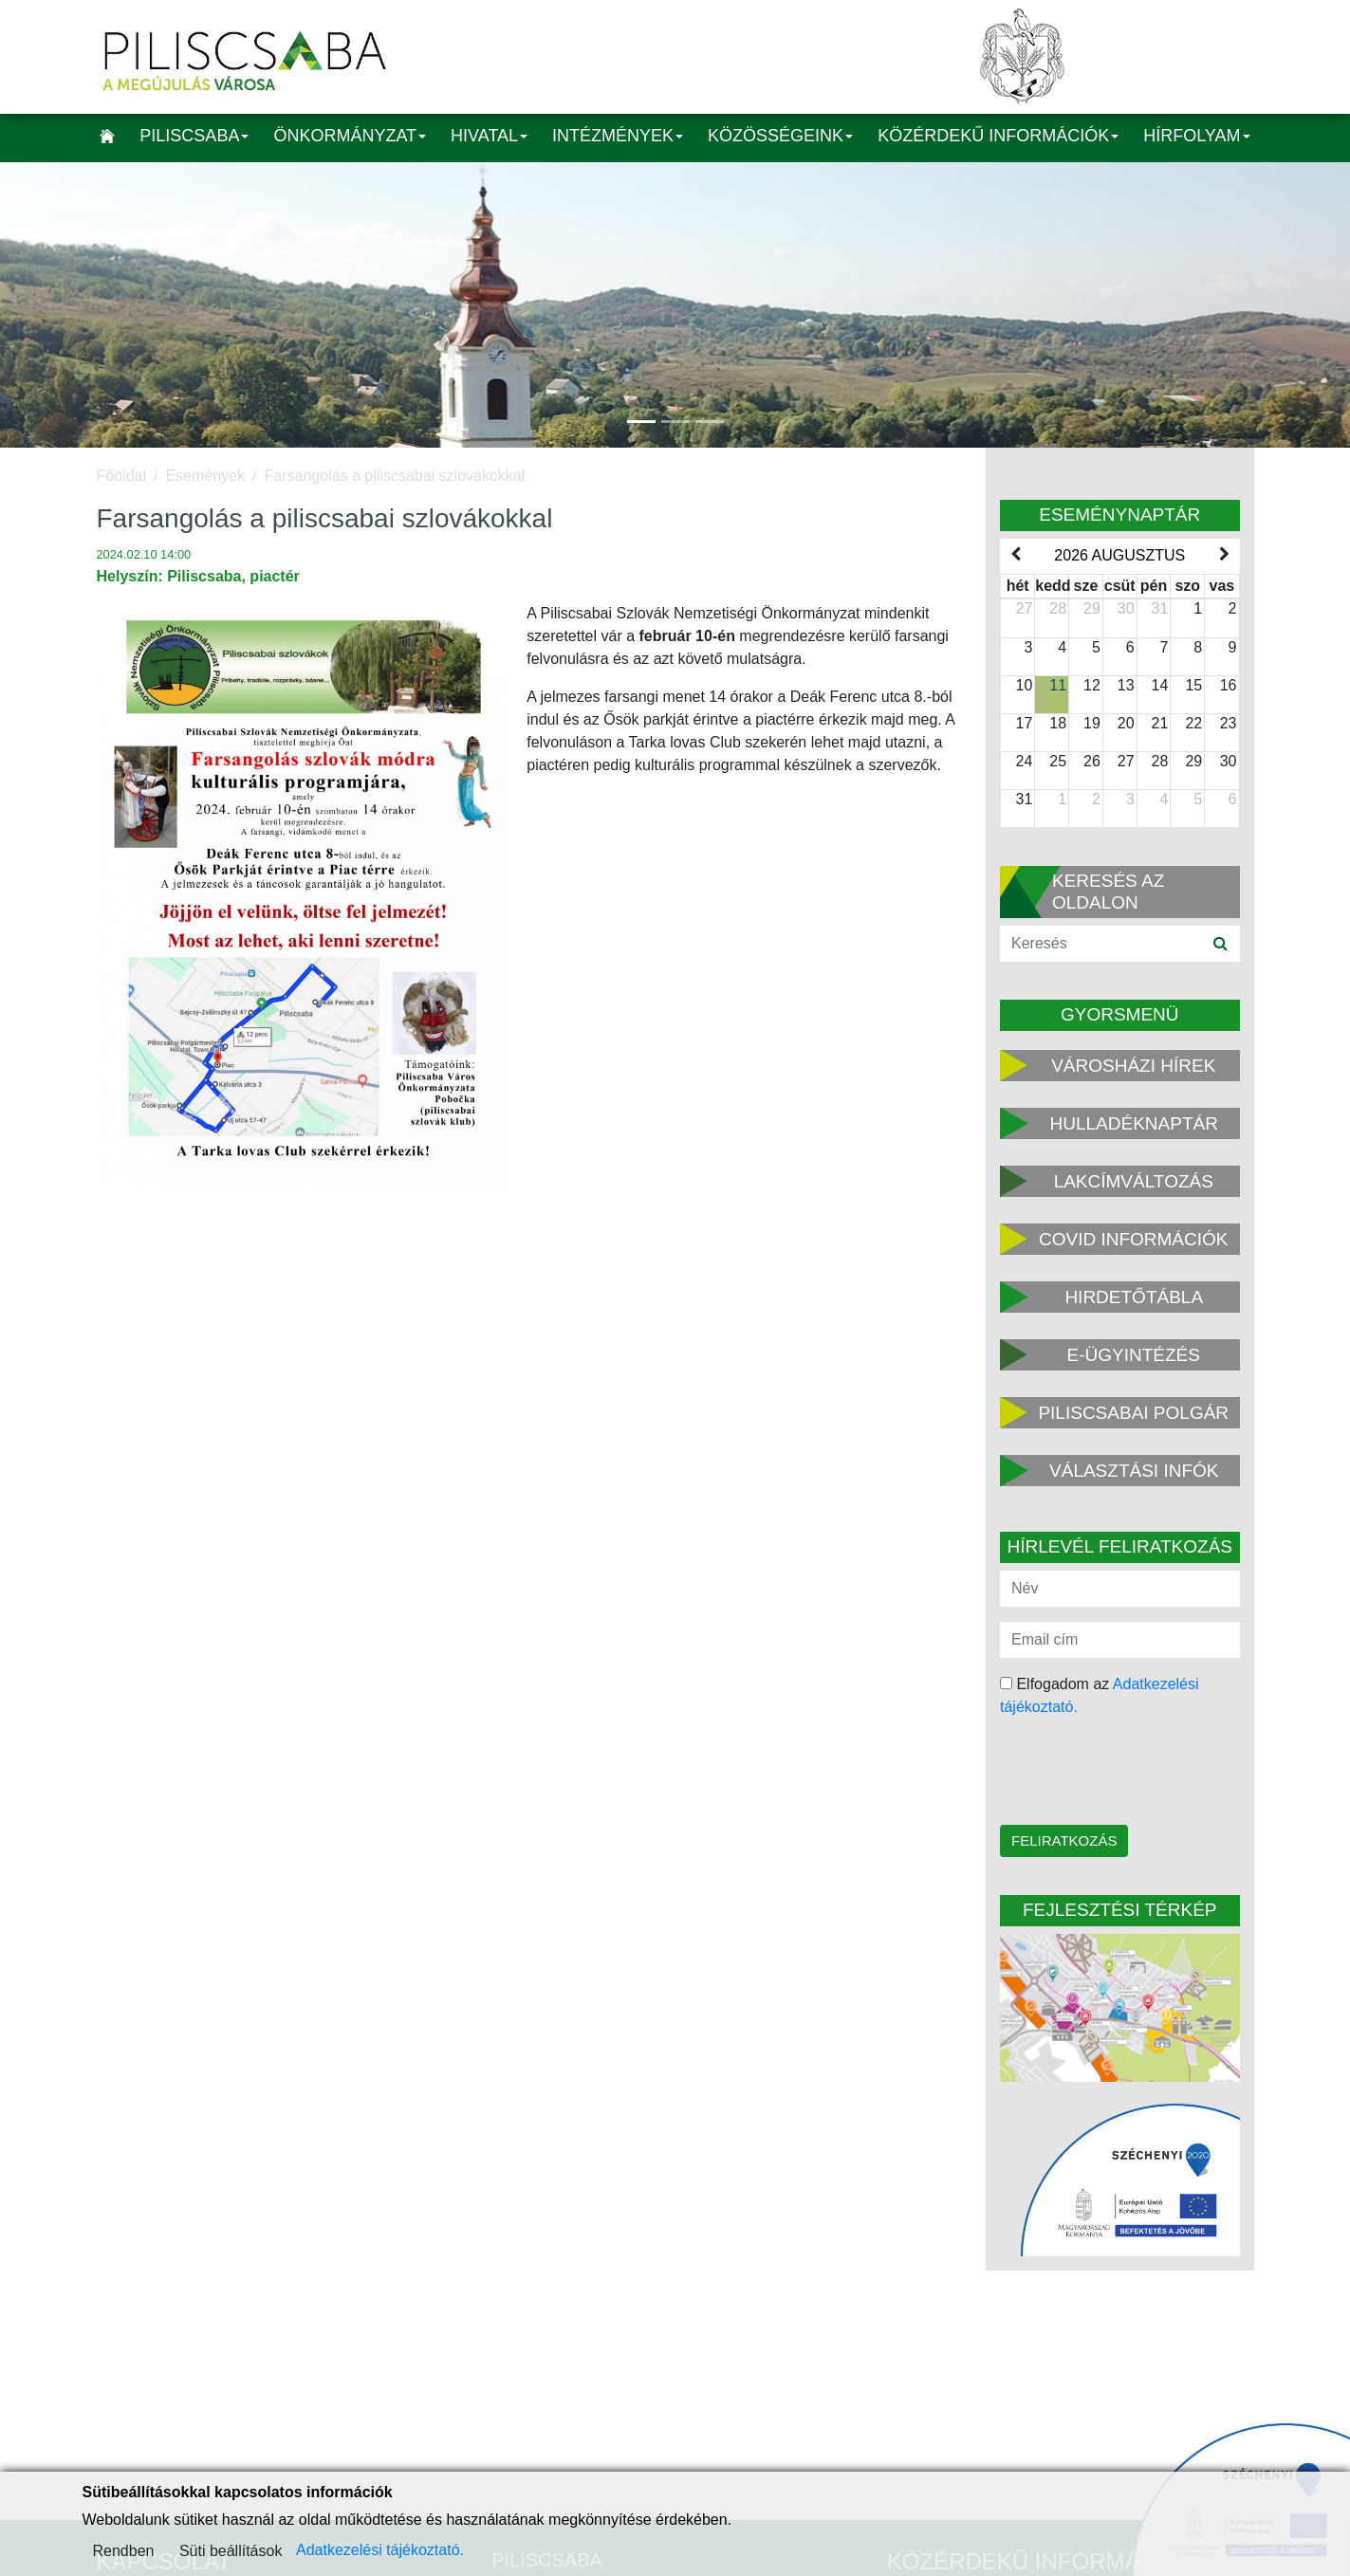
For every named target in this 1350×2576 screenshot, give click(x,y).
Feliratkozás (1064, 1840)
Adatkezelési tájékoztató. (380, 2550)
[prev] (1015, 555)
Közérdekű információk (998, 135)
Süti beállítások (231, 2551)
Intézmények (617, 135)
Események (205, 476)
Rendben (124, 2551)
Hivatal (489, 135)
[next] (1224, 555)
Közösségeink (780, 135)
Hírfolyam (1196, 135)
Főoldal (121, 476)
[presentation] (1121, 1772)
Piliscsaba (194, 135)
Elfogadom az (1099, 1695)
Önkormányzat (349, 135)
